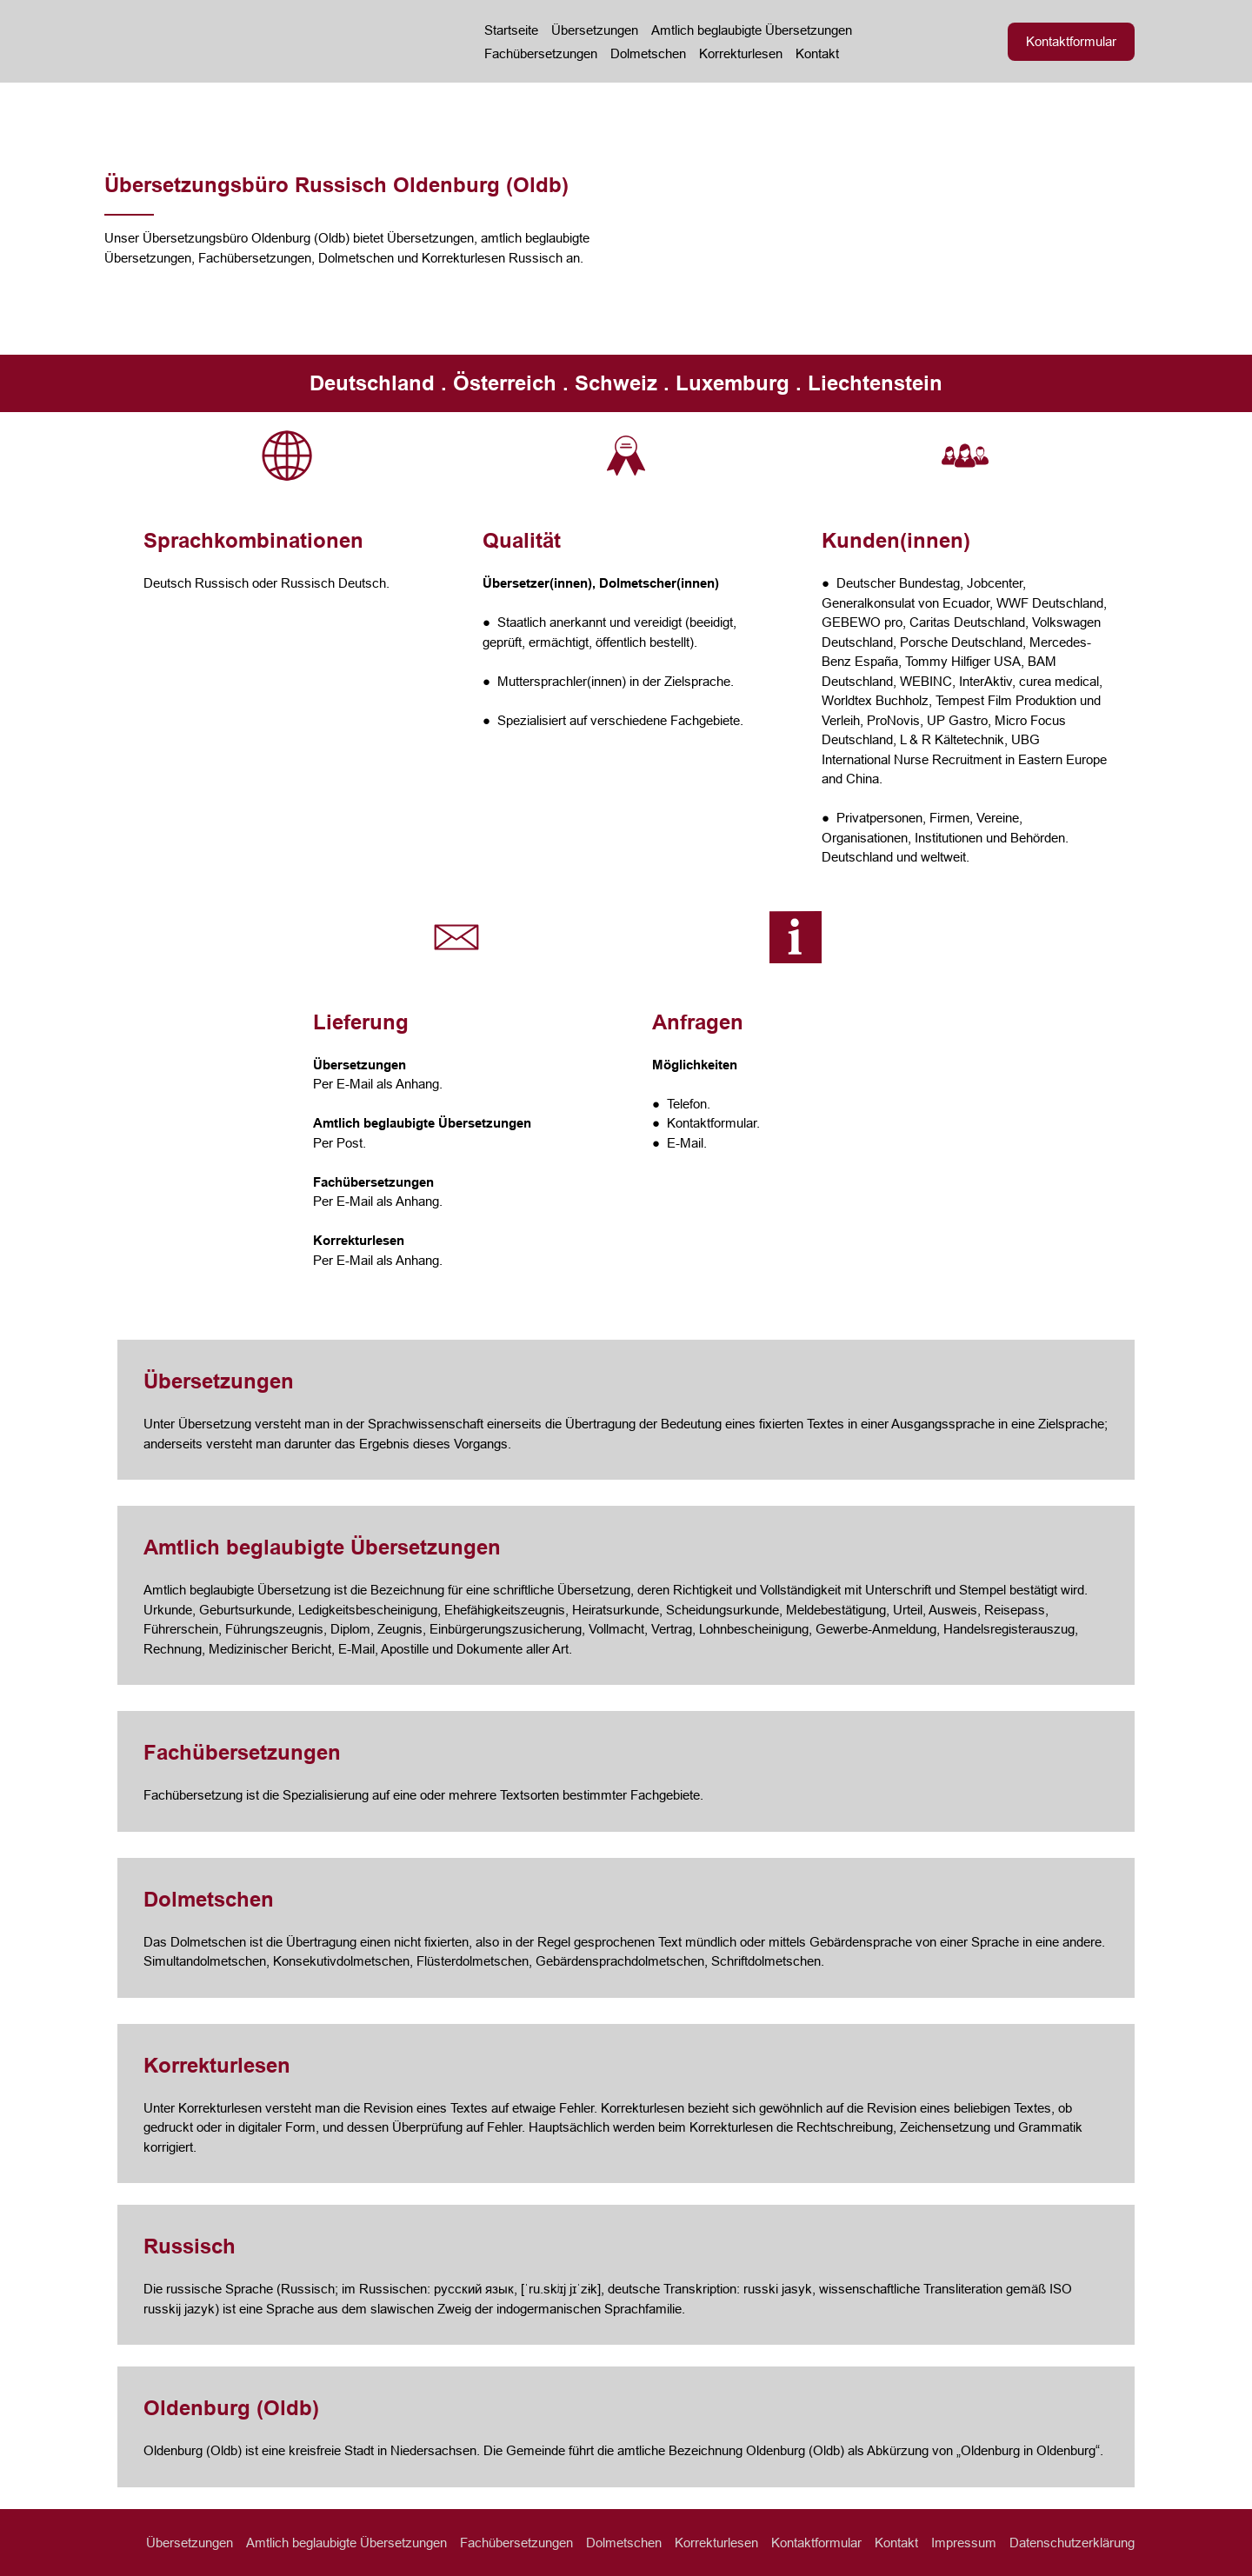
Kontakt (817, 53)
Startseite (511, 30)
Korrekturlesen (740, 53)
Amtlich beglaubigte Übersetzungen (751, 30)
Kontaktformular (816, 2542)
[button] (1071, 42)
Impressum (963, 2542)
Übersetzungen (594, 30)
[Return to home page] (270, 41)
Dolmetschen (648, 53)
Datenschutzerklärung (1072, 2542)
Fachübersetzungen (540, 53)
